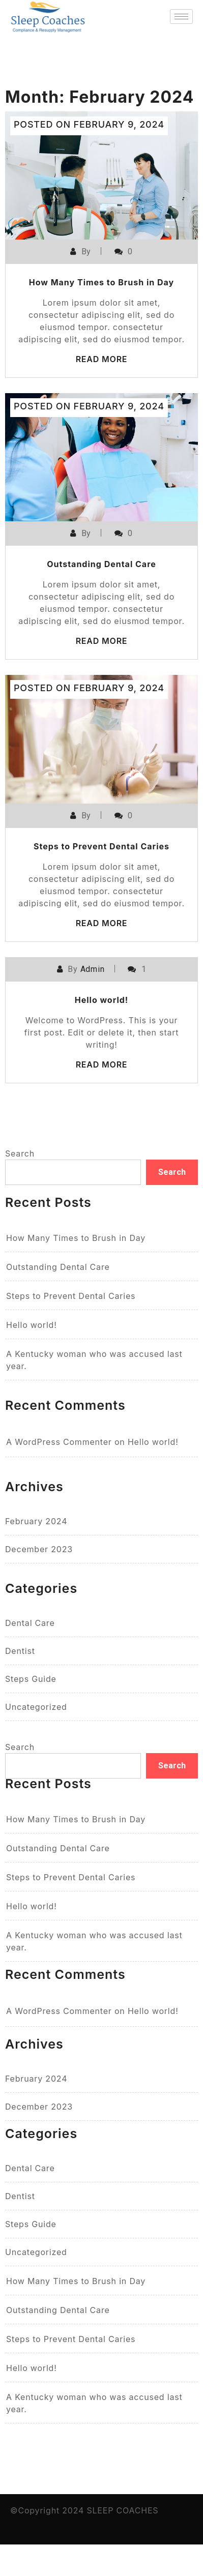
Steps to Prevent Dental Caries (101, 846)
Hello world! (102, 1000)
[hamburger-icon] (181, 16)
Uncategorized (36, 1707)
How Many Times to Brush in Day (102, 282)
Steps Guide (30, 1679)
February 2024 (36, 1521)
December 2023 (39, 1549)
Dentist (20, 1651)
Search (20, 1153)
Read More (102, 359)
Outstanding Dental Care (101, 564)
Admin (92, 969)
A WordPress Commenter (59, 1442)
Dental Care (30, 1623)
